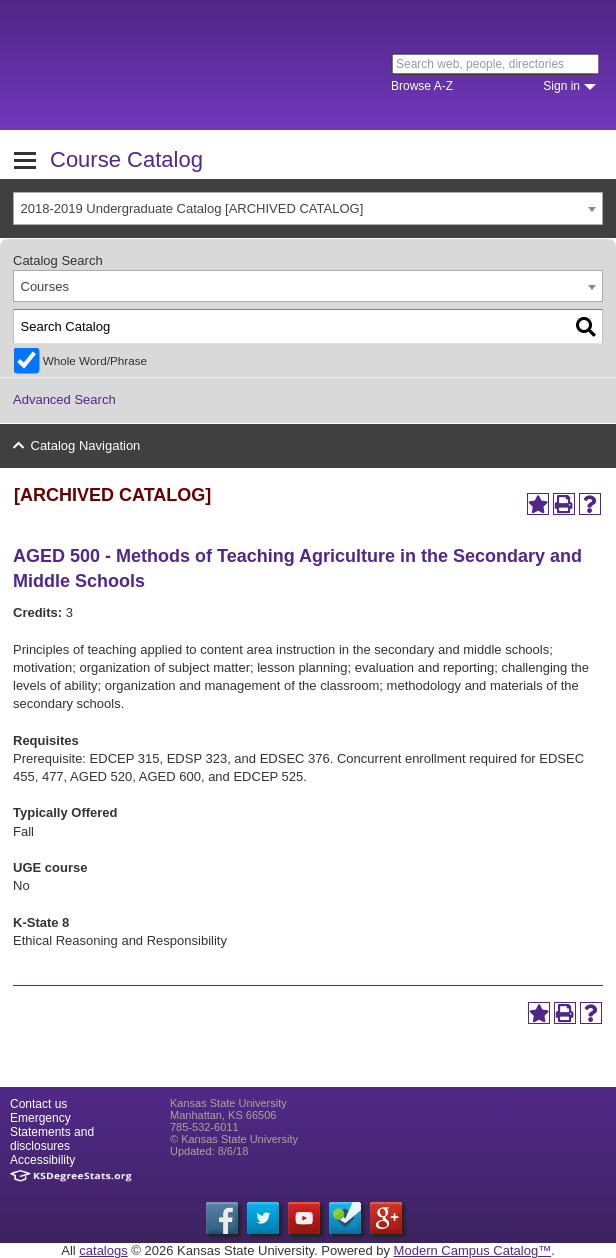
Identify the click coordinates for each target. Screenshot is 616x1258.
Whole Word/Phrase (95, 360)
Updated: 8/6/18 (209, 1151)
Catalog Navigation (86, 445)
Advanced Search (64, 399)
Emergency (40, 1118)
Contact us (38, 1104)
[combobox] (308, 208)
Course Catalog (126, 159)
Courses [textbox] (45, 286)
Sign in (561, 86)
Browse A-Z (422, 86)
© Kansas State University (234, 1139)
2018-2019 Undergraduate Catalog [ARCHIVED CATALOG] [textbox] (192, 208)
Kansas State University (182, 65)
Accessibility (42, 1160)
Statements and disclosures (52, 1139)
